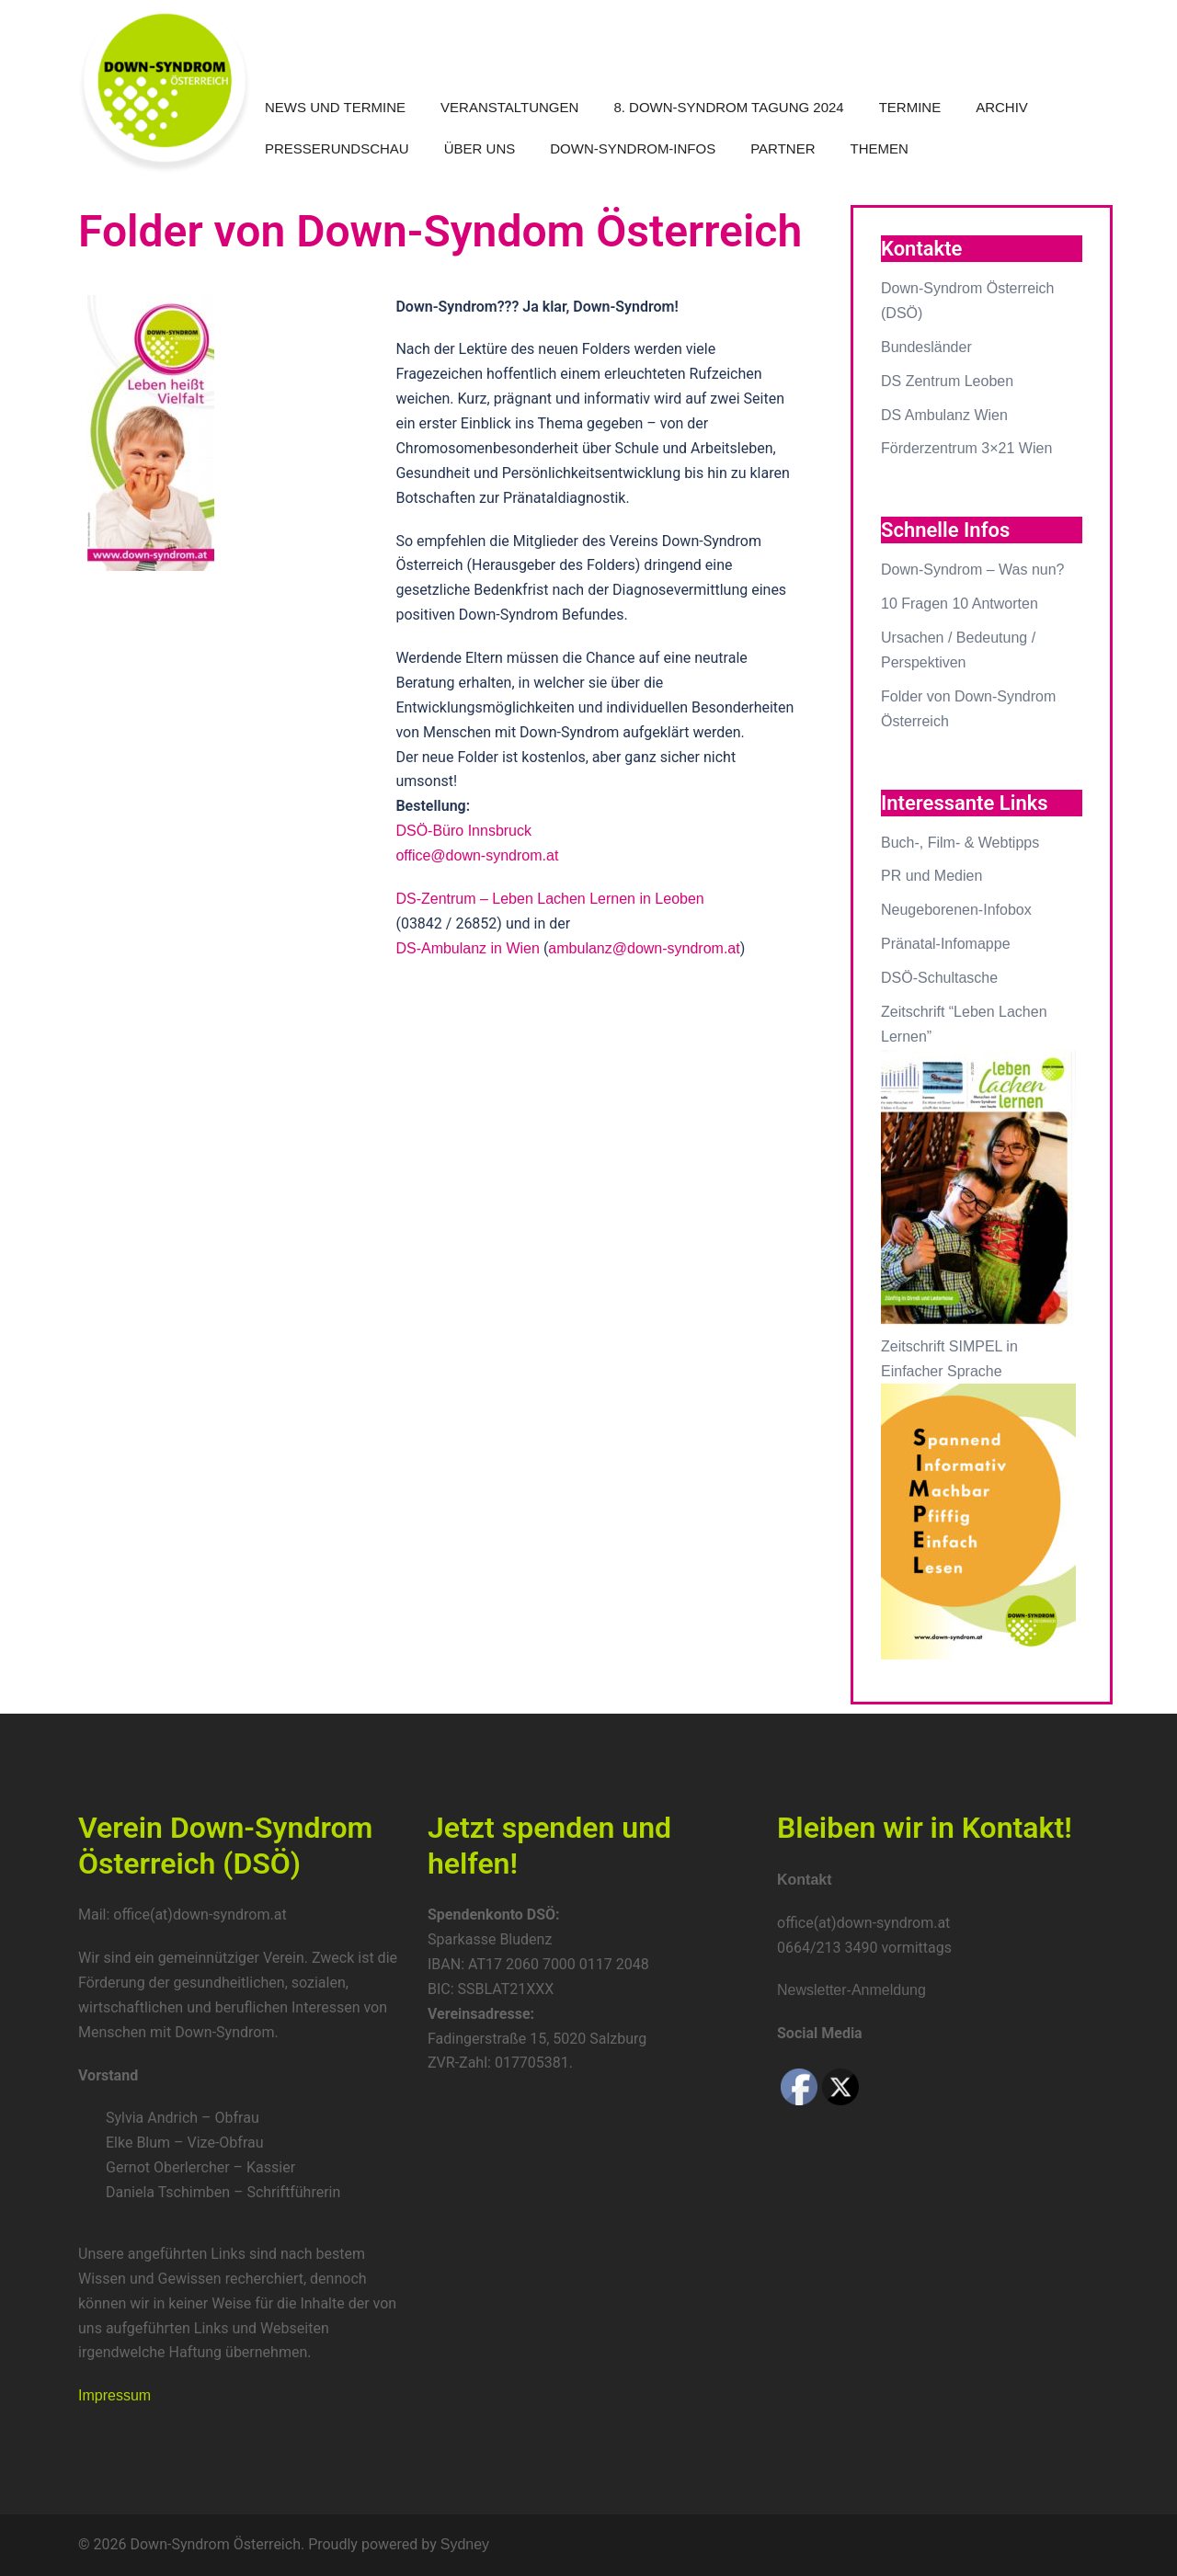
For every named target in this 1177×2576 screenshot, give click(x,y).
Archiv (1002, 107)
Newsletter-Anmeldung (851, 1990)
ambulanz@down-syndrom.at (643, 948)
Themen (879, 148)
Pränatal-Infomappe (946, 944)
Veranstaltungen (509, 107)
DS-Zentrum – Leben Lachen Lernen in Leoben (549, 898)
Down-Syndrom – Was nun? (973, 569)
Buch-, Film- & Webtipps (960, 842)
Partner (782, 148)
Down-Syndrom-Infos (632, 148)
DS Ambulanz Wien (944, 415)
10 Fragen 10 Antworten (959, 603)
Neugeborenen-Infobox (956, 910)
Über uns (480, 148)
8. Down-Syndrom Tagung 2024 (728, 107)
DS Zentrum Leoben (947, 381)
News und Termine (335, 107)
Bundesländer (926, 347)
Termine (910, 107)
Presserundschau (337, 148)
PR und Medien (931, 875)
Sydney (464, 2544)
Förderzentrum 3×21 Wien (966, 448)
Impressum (114, 2395)
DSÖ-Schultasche (939, 978)
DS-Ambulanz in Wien (467, 948)
